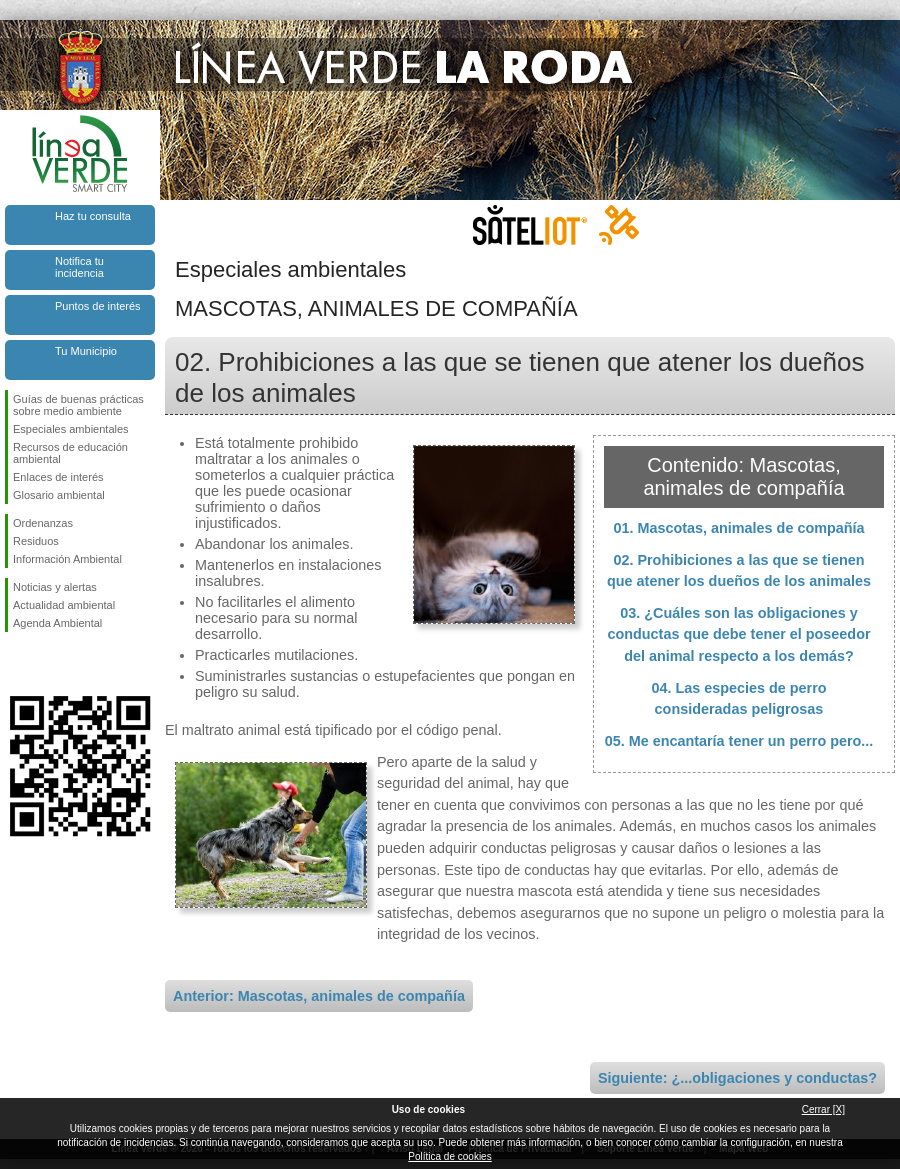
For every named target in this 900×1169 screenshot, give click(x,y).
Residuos (36, 541)
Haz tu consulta (93, 216)
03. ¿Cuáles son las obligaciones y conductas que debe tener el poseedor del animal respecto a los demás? (738, 634)
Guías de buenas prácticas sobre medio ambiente (78, 405)
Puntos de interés (98, 306)
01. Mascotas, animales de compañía (738, 528)
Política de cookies (449, 1156)
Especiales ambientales (71, 429)
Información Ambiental (67, 559)
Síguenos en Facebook (17, 664)
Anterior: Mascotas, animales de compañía (319, 996)
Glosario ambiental (59, 495)
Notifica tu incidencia (79, 267)
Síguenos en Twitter (50, 664)
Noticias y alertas (55, 587)
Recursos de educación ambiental (70, 453)
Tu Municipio (86, 351)
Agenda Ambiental (57, 623)
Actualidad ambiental (64, 605)
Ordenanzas (43, 523)
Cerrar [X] (823, 1109)
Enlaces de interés (58, 477)
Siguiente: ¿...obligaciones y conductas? (737, 1078)
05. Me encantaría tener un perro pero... (739, 741)
